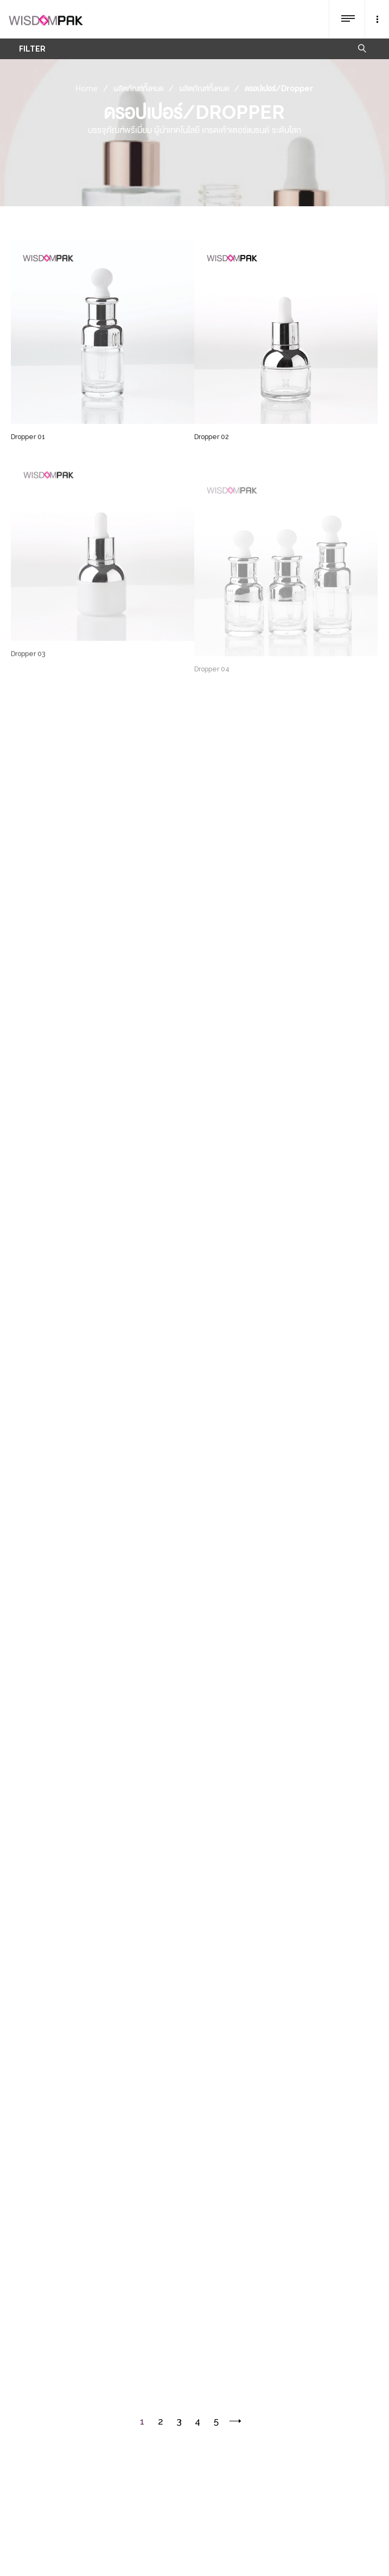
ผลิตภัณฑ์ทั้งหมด (138, 88)
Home (86, 88)
